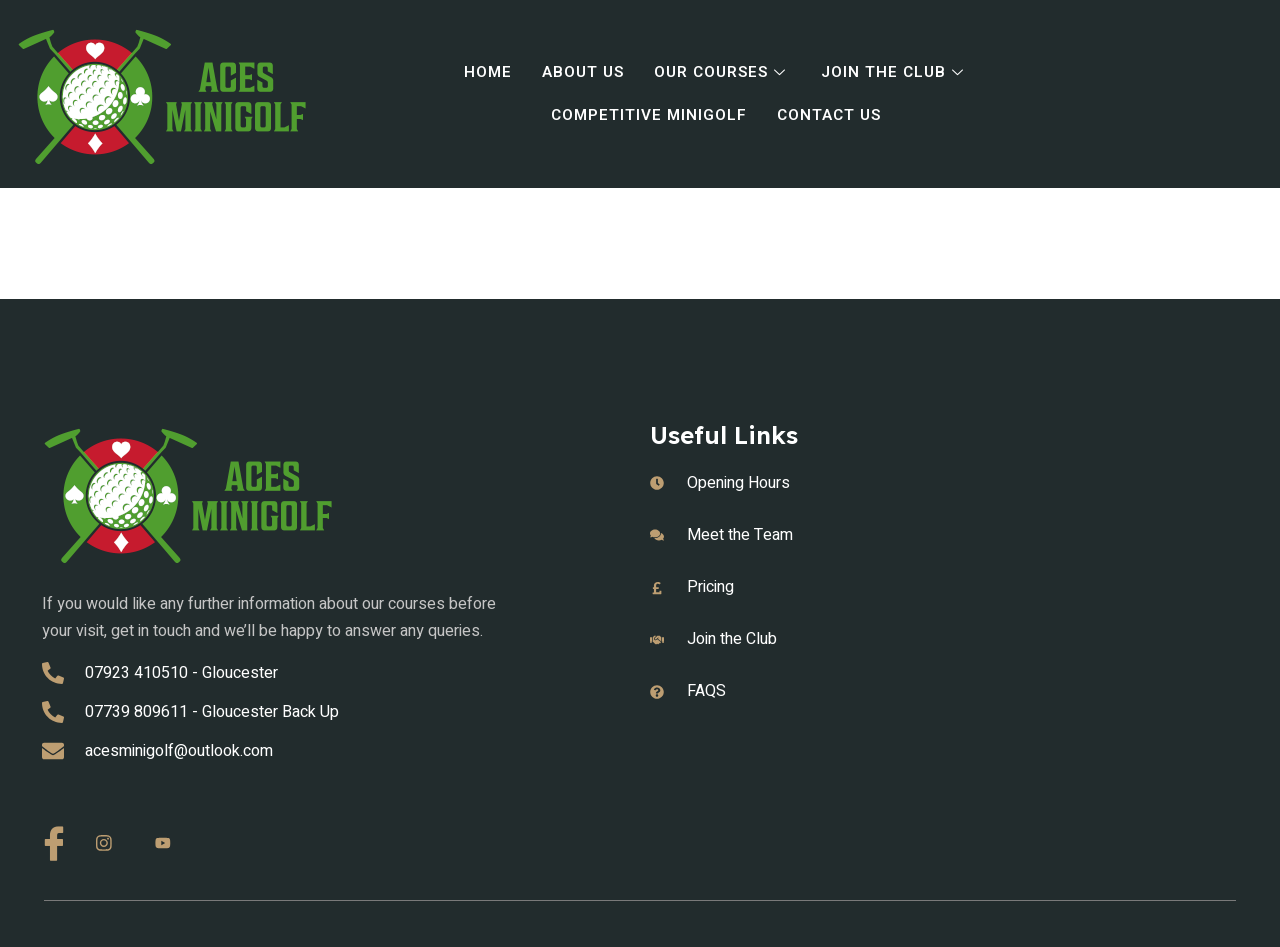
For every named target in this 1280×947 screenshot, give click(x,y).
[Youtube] (170, 844)
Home (482, 73)
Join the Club (899, 73)
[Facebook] (52, 841)
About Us (579, 73)
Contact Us (831, 115)
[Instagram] (111, 844)
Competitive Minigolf (647, 115)
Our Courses (723, 73)
